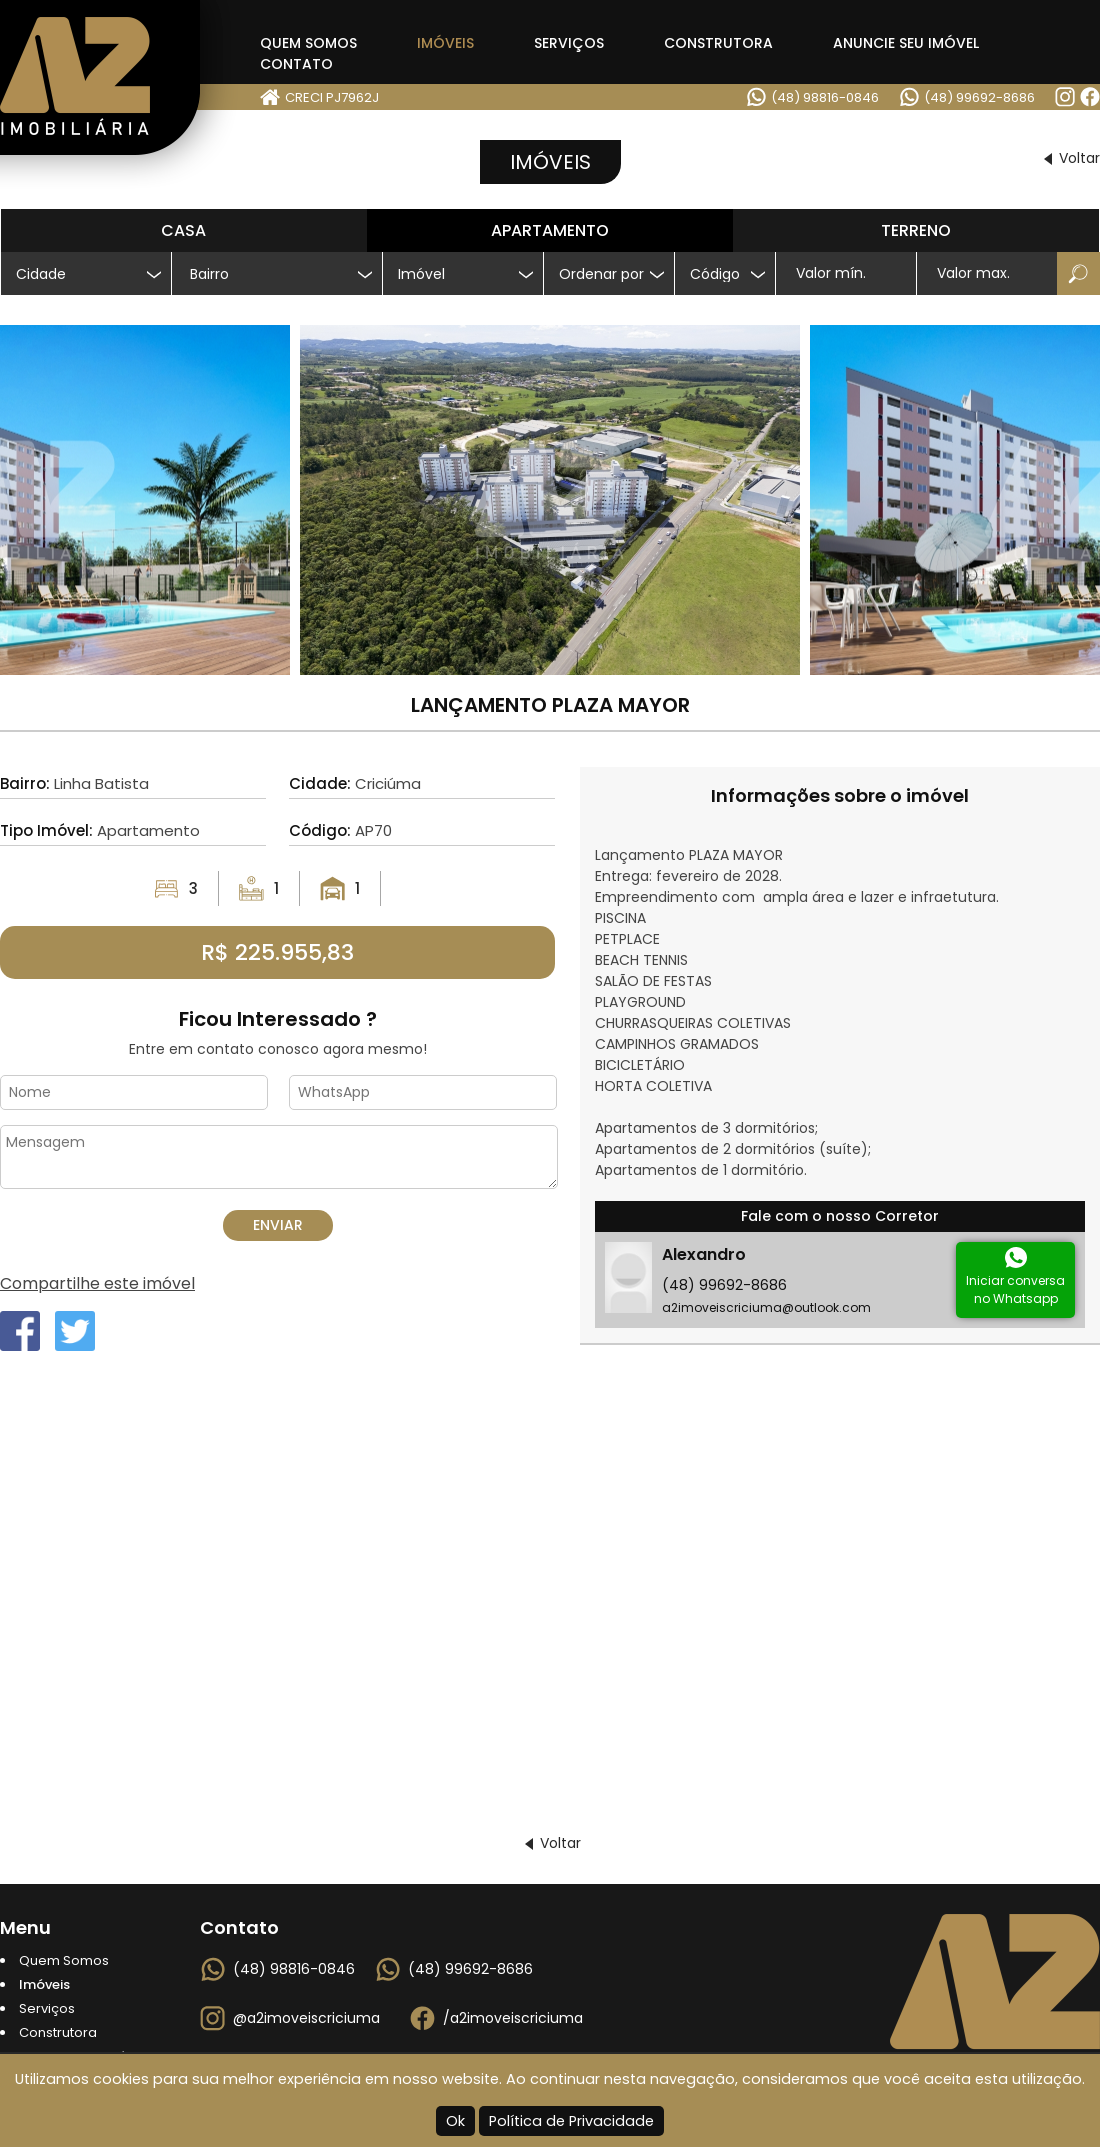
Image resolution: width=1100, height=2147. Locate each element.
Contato (296, 64)
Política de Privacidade (571, 2121)
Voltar (1079, 158)
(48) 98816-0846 (825, 97)
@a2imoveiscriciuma (306, 2018)
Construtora (718, 43)
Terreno (916, 230)
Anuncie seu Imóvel (906, 43)
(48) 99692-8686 (979, 97)
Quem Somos (308, 43)
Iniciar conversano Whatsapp (1015, 1289)
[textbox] (285, 274)
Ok (455, 2121)
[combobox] (277, 273)
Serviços (569, 43)
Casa (183, 230)
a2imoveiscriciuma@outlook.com (766, 1307)
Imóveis (445, 43)
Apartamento (550, 230)
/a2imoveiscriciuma (513, 2018)
